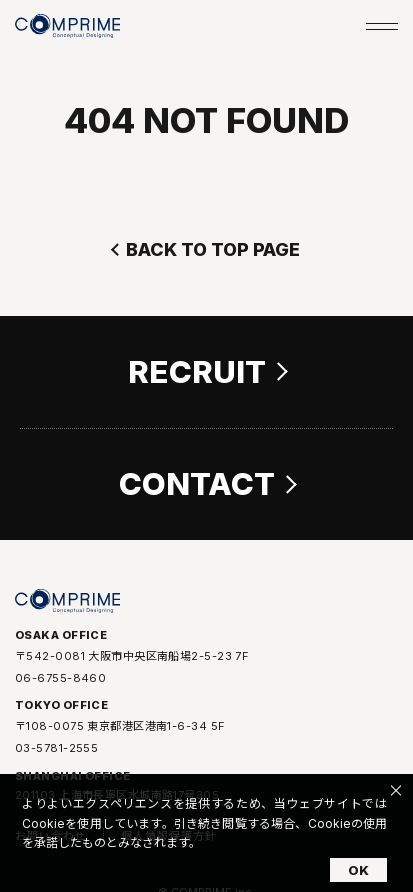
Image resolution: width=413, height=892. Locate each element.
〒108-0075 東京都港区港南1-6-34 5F (120, 729)
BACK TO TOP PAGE (213, 249)
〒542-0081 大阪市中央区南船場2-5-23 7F (132, 658)
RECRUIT (197, 372)
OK (358, 870)
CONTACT (197, 484)
